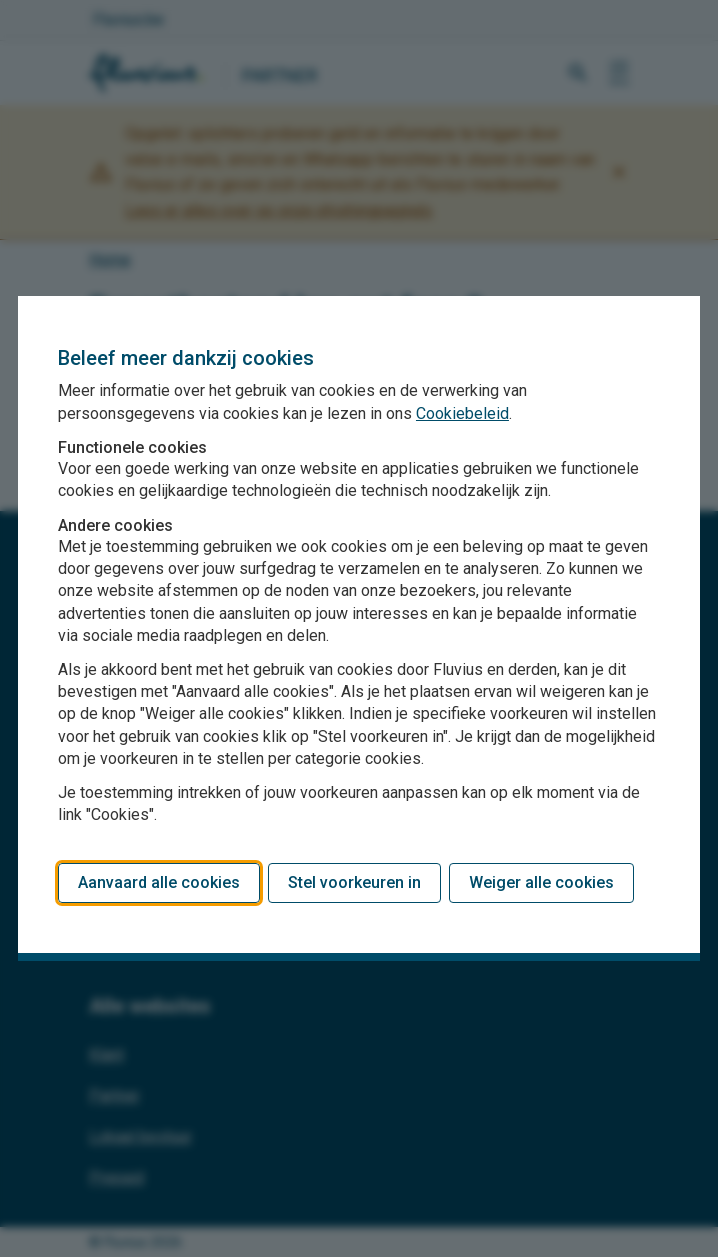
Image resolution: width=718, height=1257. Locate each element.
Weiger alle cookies (541, 882)
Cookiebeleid (462, 413)
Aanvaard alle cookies (159, 882)
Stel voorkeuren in (354, 882)
